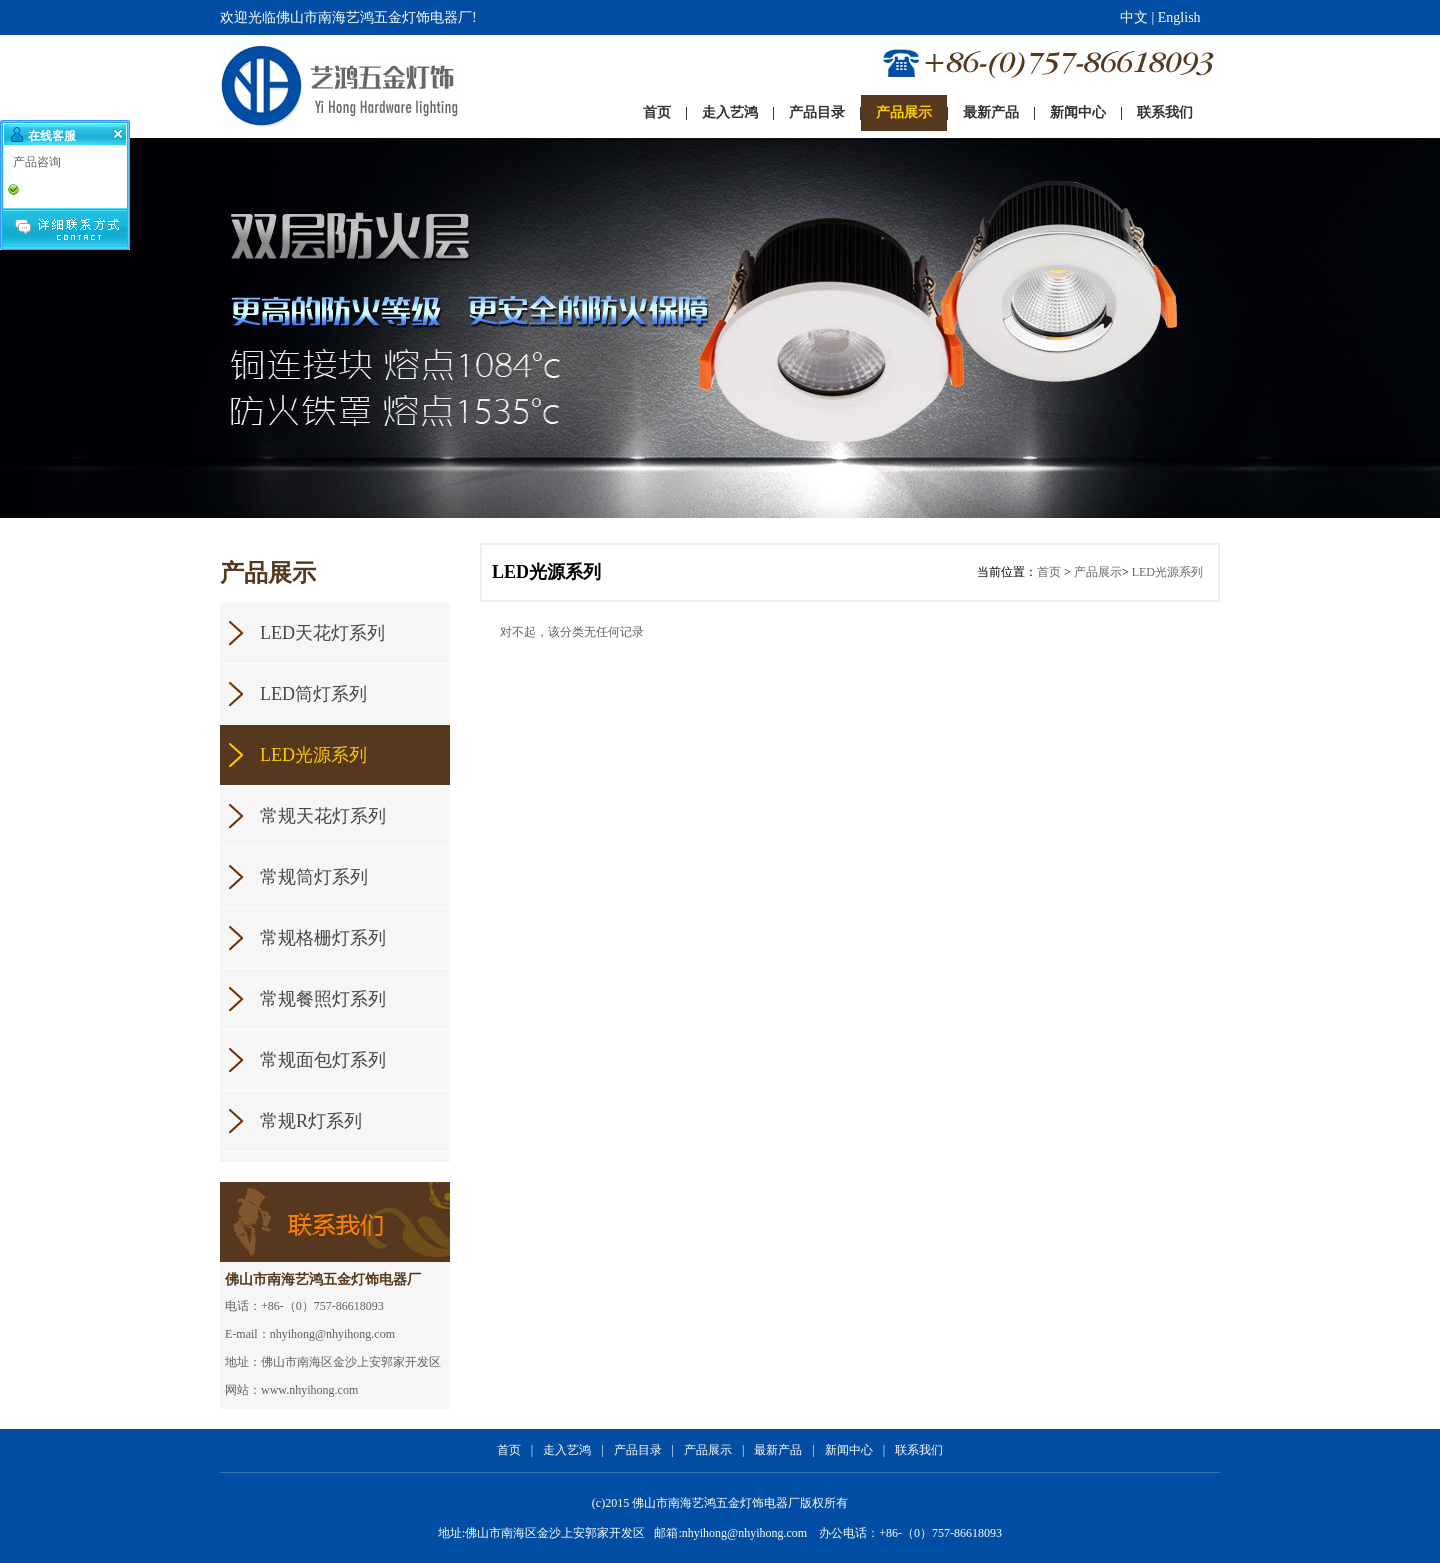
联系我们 (919, 1450)
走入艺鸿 (567, 1450)
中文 (1134, 17)
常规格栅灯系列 (323, 938)
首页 (1049, 572)
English (1179, 17)
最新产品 (778, 1450)
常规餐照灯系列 (323, 999)
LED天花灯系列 (322, 633)
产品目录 (638, 1450)
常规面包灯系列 (323, 1060)
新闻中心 (849, 1450)
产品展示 (1098, 572)
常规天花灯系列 (323, 816)
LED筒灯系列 (313, 694)
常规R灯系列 (311, 1121)
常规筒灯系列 (314, 877)
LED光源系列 (313, 755)
